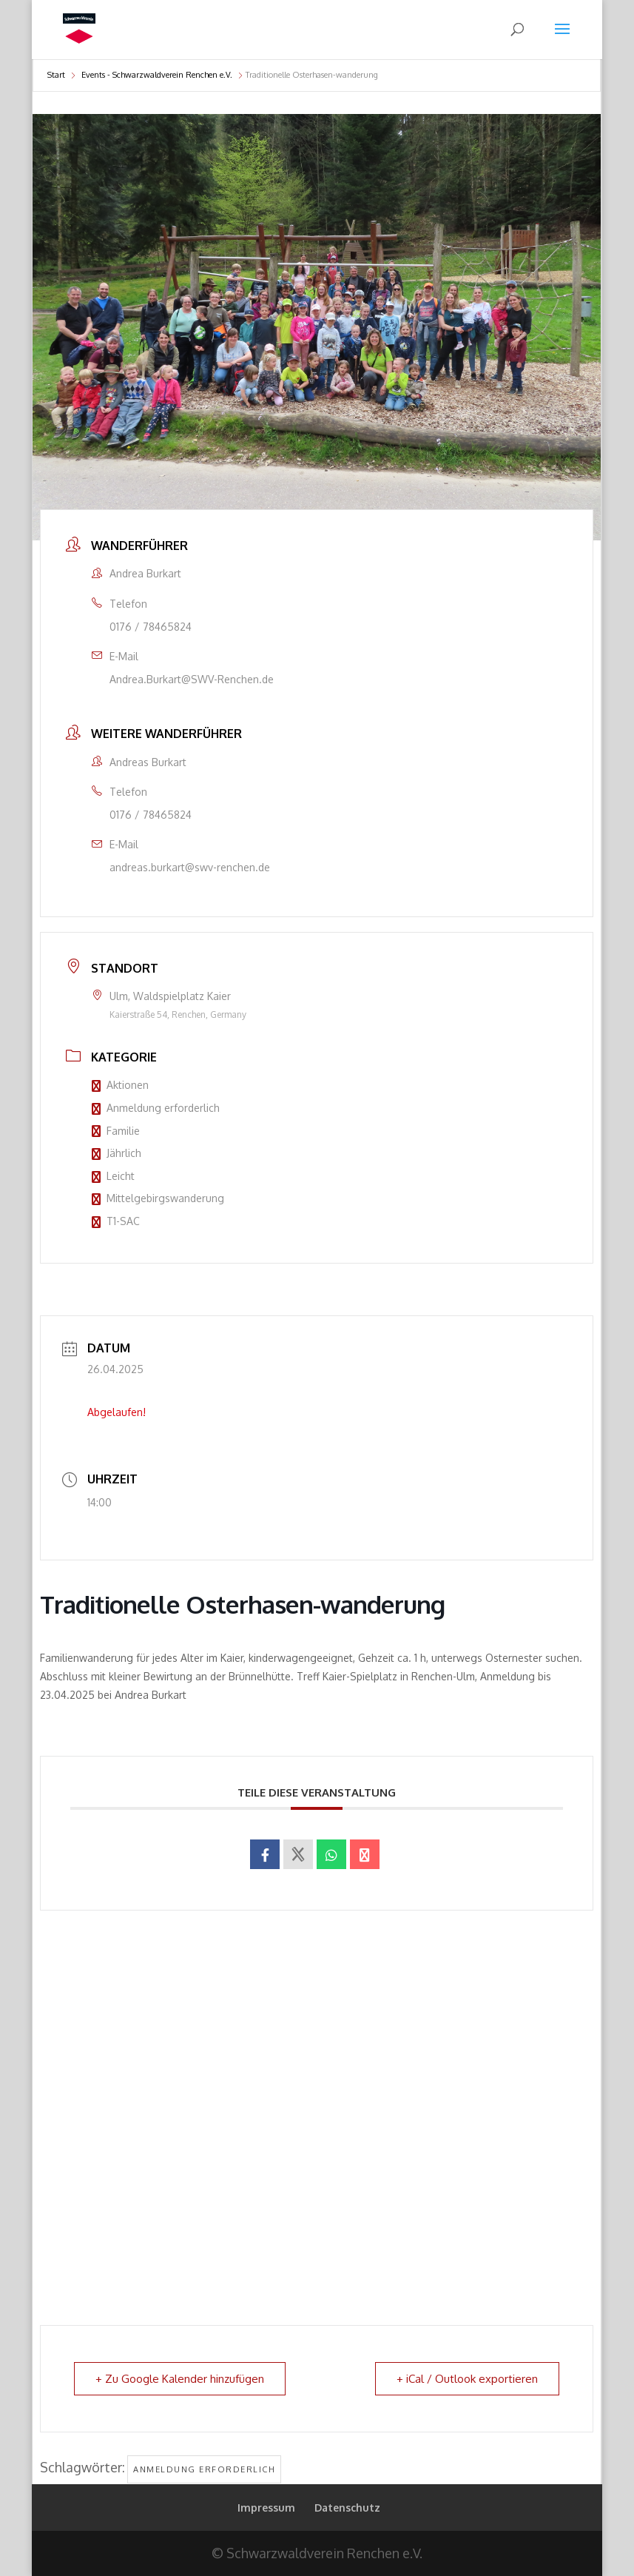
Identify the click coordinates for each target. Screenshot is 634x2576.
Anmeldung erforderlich (156, 1107)
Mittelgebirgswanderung (158, 1198)
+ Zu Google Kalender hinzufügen (179, 2379)
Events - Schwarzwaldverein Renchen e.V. (156, 75)
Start (56, 75)
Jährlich (116, 1153)
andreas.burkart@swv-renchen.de (189, 867)
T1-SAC (116, 1221)
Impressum (266, 2507)
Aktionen (120, 1085)
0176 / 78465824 (150, 626)
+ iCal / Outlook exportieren (467, 2379)
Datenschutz (347, 2507)
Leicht (113, 1176)
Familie (116, 1130)
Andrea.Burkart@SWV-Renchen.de (191, 679)
